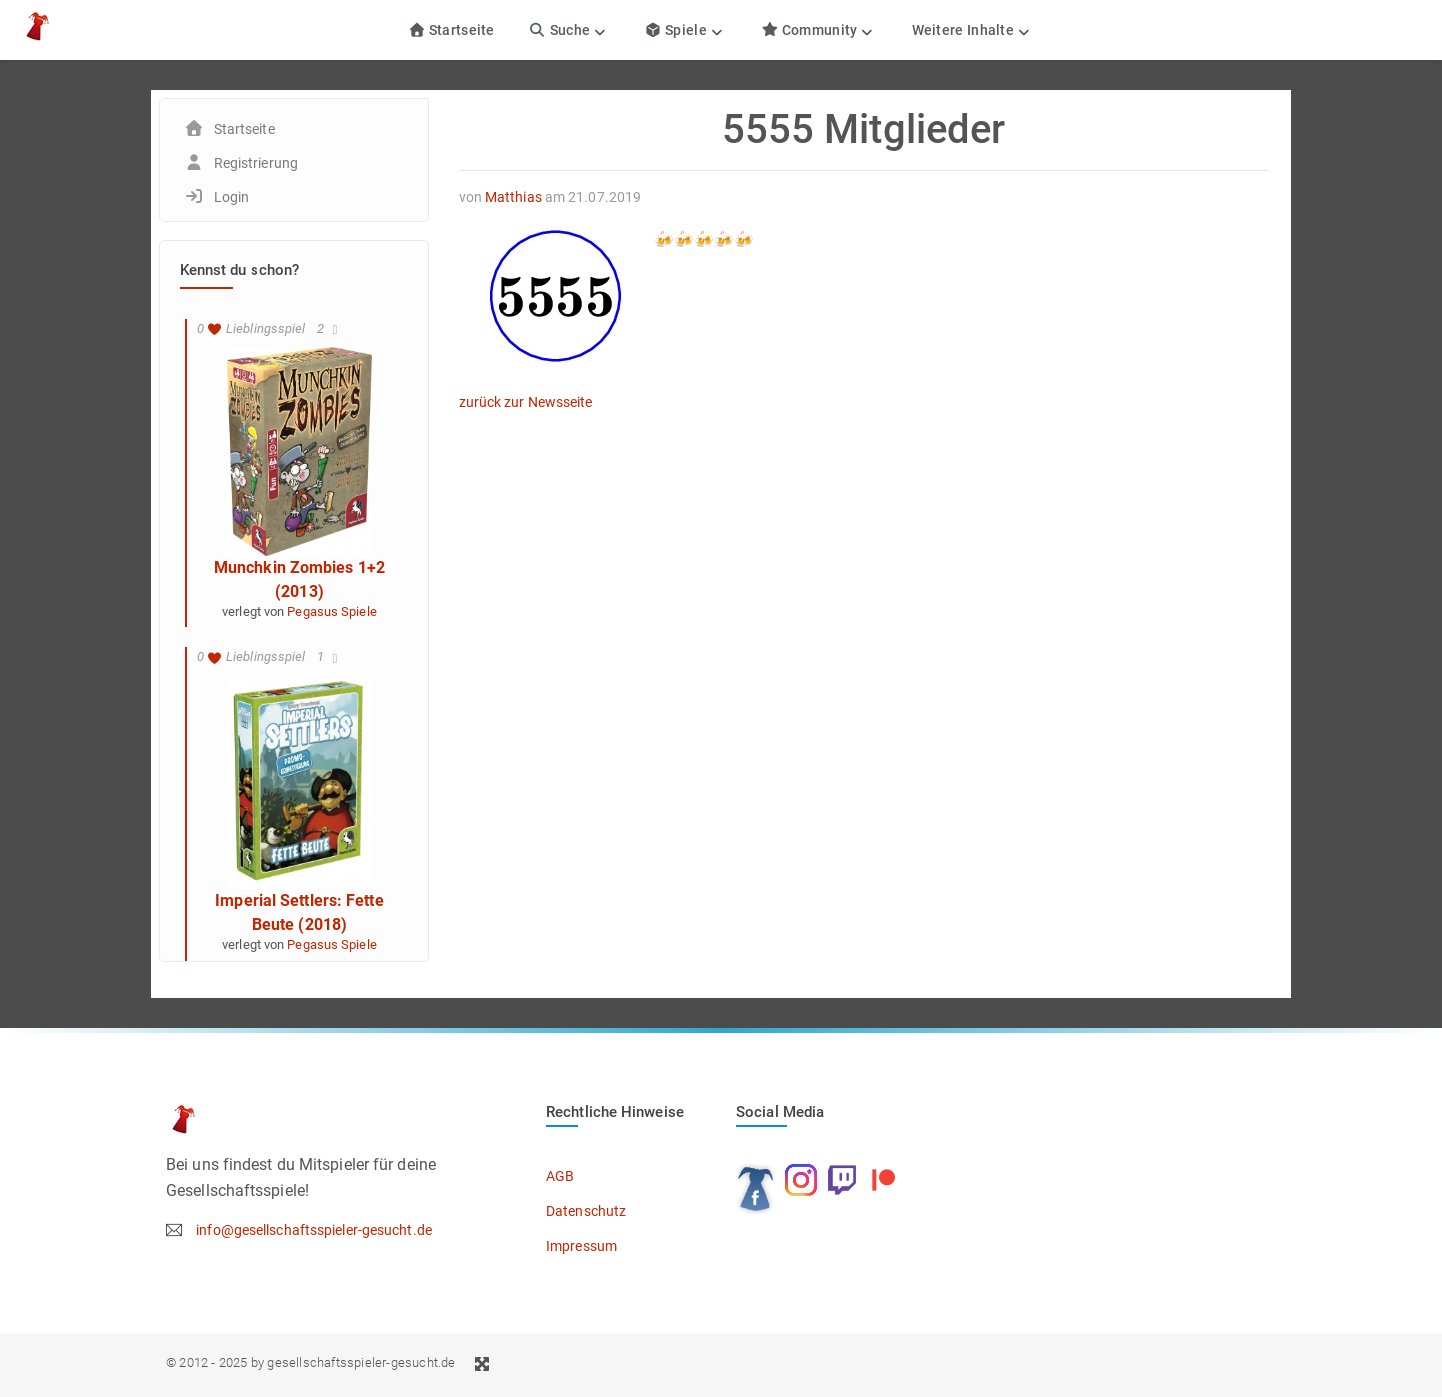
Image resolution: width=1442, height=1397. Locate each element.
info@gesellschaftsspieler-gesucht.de (314, 1230)
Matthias (513, 197)
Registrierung (256, 163)
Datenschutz (586, 1211)
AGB (560, 1176)
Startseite (451, 30)
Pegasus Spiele (331, 611)
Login (232, 197)
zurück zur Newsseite (526, 402)
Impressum (581, 1246)
